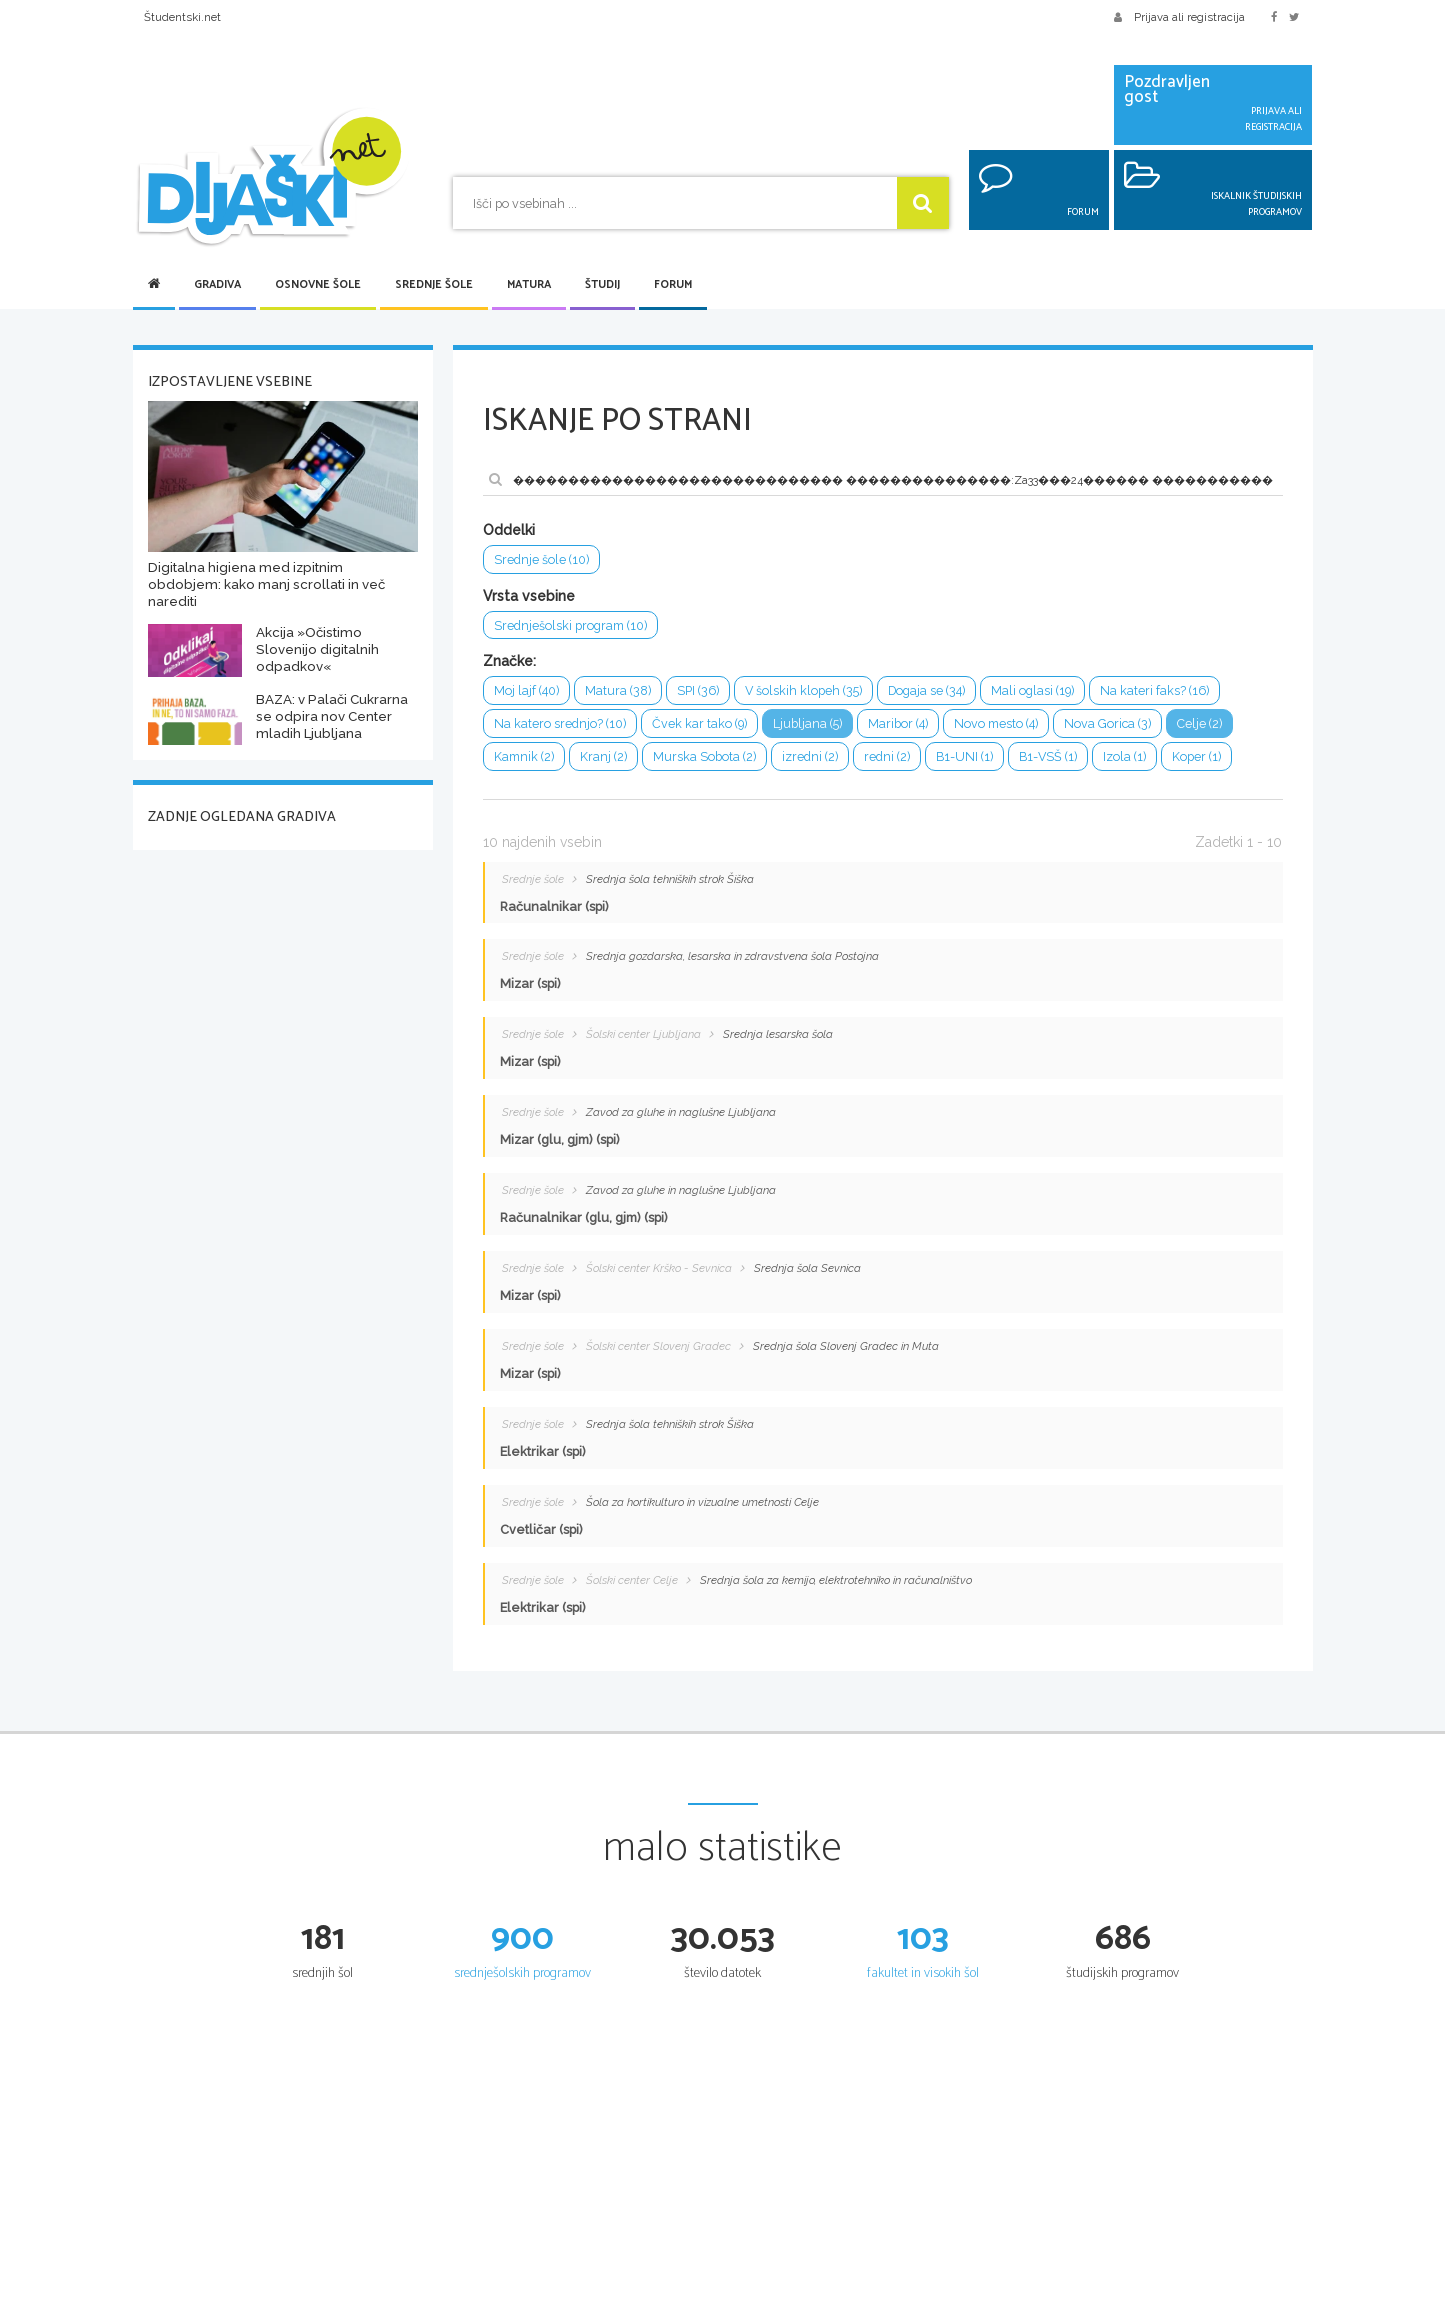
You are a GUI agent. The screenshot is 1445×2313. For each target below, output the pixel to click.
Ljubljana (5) (808, 724)
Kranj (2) (603, 757)
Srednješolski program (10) (570, 625)
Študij (602, 285)
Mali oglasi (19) (1035, 691)
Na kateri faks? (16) (1157, 691)
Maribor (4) (899, 724)
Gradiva (217, 285)
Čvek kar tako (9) (700, 724)
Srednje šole (434, 285)
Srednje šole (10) (541, 559)
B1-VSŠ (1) (1048, 757)
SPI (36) (698, 691)
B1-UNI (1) (964, 757)
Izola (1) (1125, 757)
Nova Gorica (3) (1108, 724)
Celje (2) (1200, 724)
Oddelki (509, 530)
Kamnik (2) (524, 757)
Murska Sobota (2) (704, 757)
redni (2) (887, 757)
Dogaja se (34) (928, 691)
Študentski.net (182, 17)
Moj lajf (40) (526, 691)
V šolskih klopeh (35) (804, 691)
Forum (673, 285)
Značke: (509, 662)
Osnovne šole (318, 285)
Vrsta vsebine (529, 596)
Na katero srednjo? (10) (560, 724)
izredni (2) (810, 757)
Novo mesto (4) (997, 724)
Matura (529, 285)
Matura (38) (618, 691)
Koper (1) (1197, 757)
